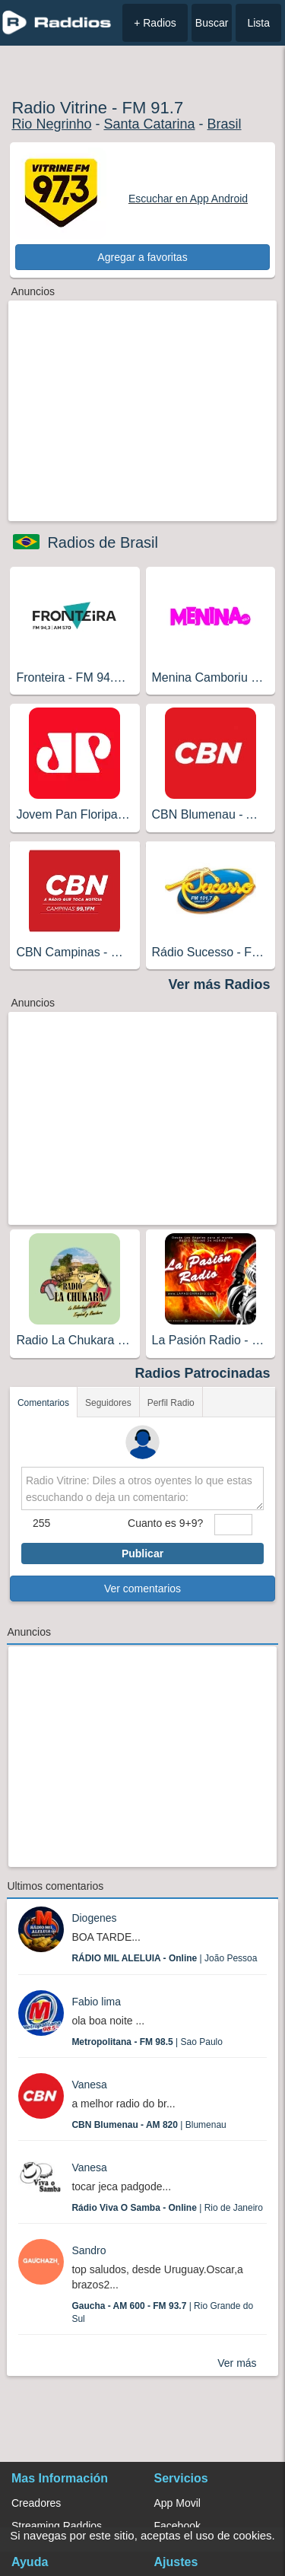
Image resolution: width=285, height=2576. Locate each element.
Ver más (236, 2363)
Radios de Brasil (102, 542)
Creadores (36, 2503)
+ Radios (155, 23)
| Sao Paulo (147, 2042)
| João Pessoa (164, 1958)
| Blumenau (148, 2125)
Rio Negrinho (51, 124)
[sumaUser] (233, 1524)
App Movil (177, 2503)
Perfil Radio (171, 1403)
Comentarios (43, 1403)
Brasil (224, 124)
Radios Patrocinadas (203, 1373)
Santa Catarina (149, 124)
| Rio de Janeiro (167, 2207)
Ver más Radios (220, 984)
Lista (258, 23)
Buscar (212, 23)
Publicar (142, 1553)
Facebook (177, 2526)
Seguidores (108, 1403)
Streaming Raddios (56, 2526)
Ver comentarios (142, 1588)
